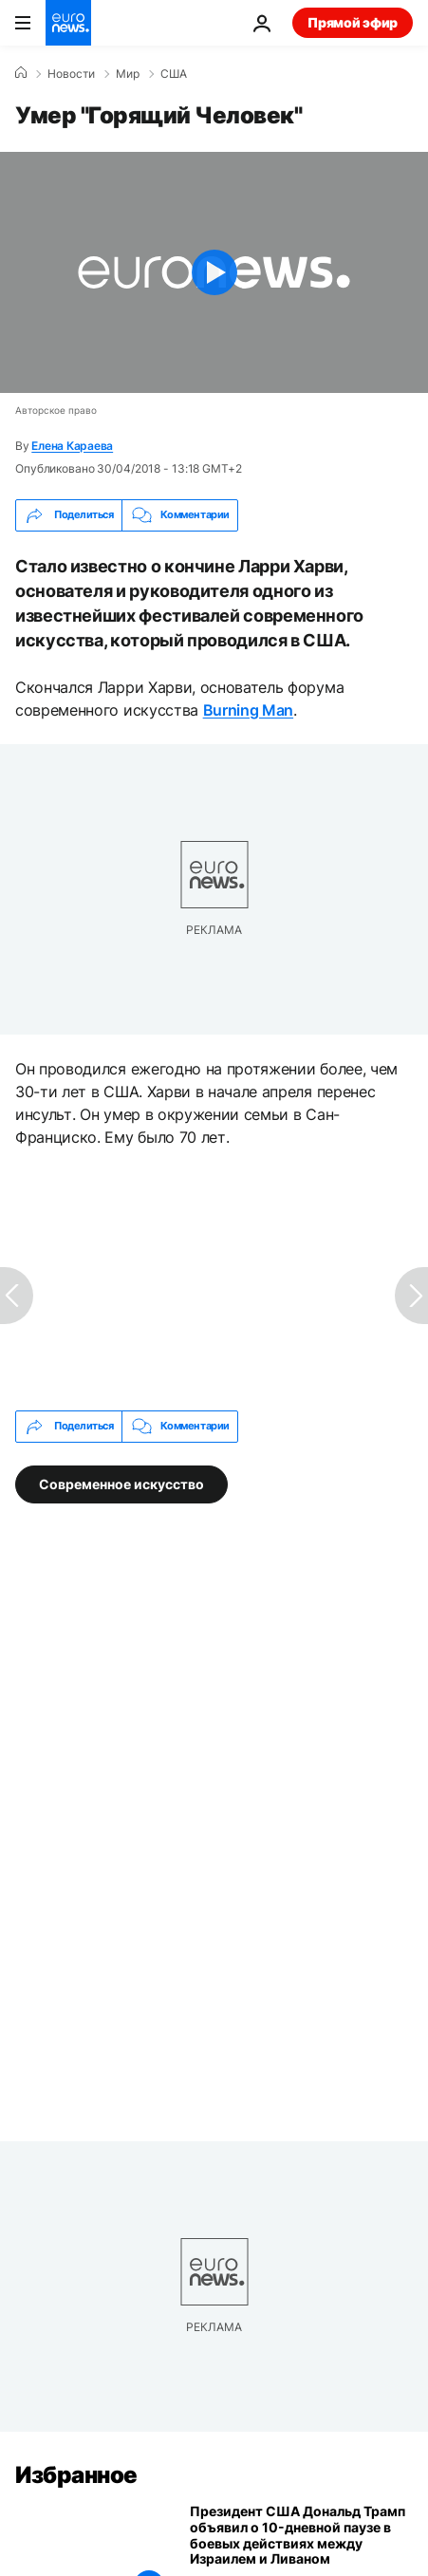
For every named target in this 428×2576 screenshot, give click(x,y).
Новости (71, 74)
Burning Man (248, 709)
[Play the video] (214, 272)
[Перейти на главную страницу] (68, 23)
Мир (128, 74)
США (173, 74)
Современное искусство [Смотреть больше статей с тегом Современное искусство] (121, 1483)
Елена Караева (72, 446)
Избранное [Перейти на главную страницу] (76, 2475)
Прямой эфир (352, 22)
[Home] (21, 73)
